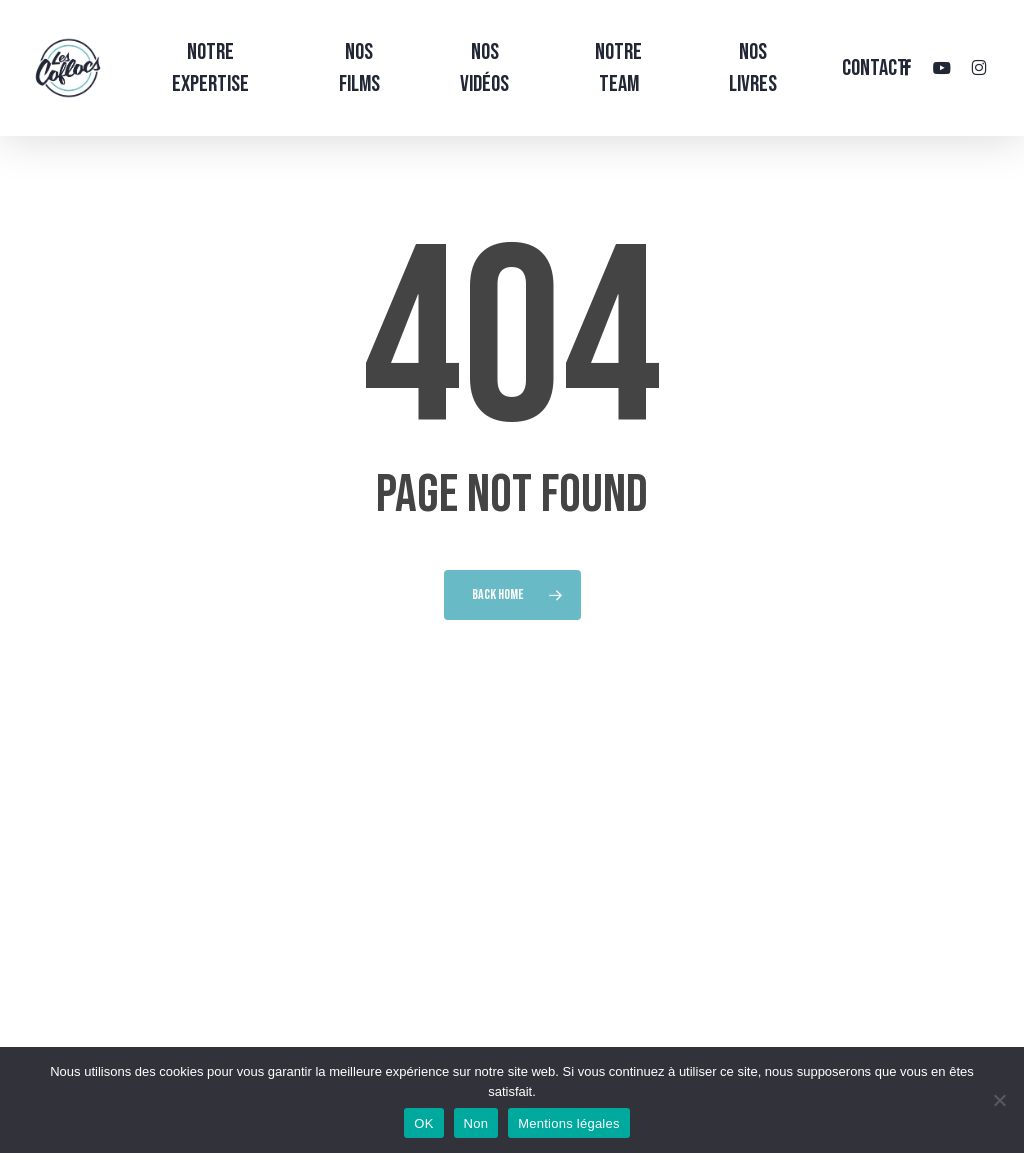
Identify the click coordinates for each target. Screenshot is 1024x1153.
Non (476, 1123)
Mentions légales (569, 1123)
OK (423, 1123)
